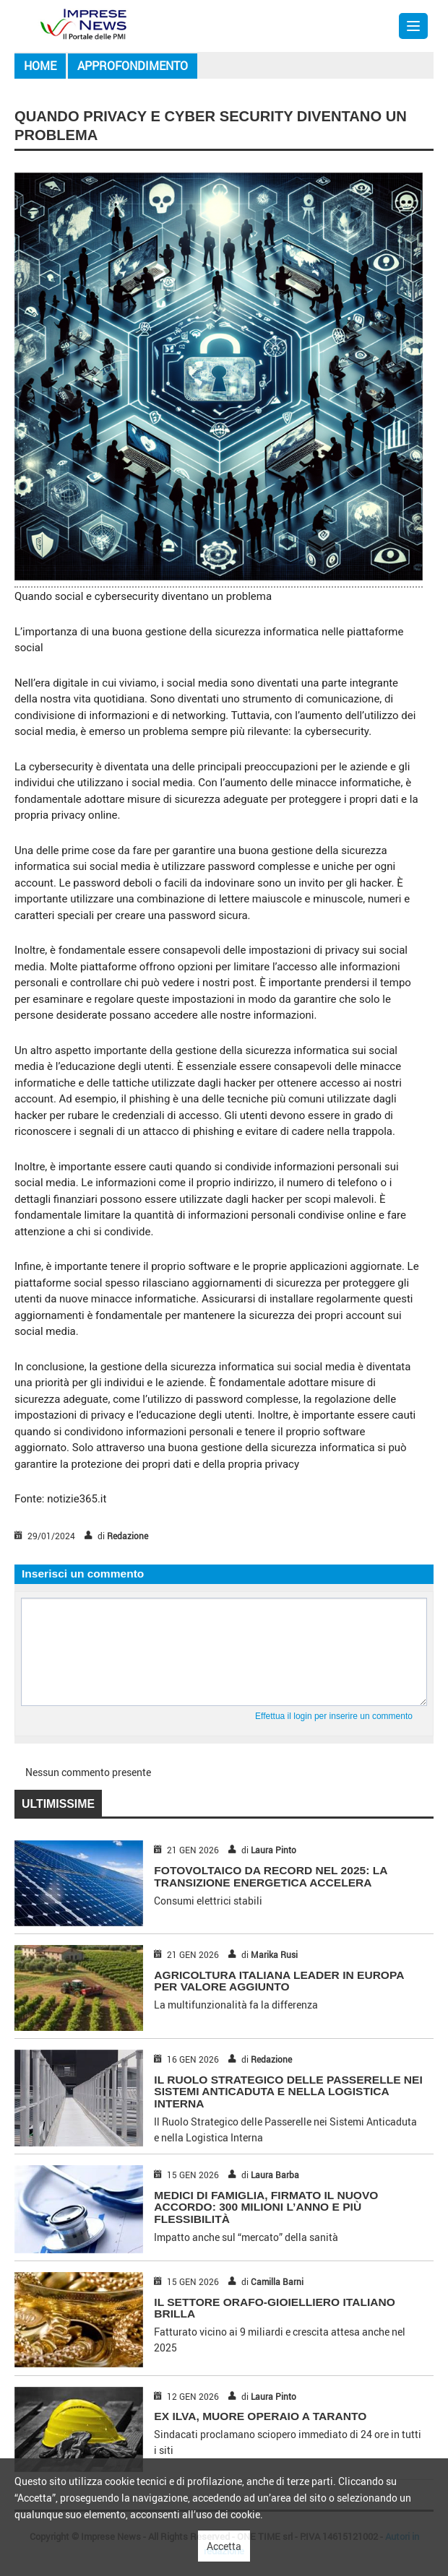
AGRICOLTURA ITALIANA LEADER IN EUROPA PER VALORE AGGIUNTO (278, 1981)
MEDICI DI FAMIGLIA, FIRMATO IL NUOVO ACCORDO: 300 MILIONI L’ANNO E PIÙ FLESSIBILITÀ (266, 2207)
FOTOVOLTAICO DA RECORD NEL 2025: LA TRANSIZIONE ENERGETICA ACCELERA (270, 1876)
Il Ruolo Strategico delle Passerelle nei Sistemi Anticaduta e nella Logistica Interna (288, 2092)
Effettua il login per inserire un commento (334, 1716)
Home (40, 66)
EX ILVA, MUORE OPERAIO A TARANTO (260, 2416)
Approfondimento (132, 66)
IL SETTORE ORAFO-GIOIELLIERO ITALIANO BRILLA (274, 2308)
